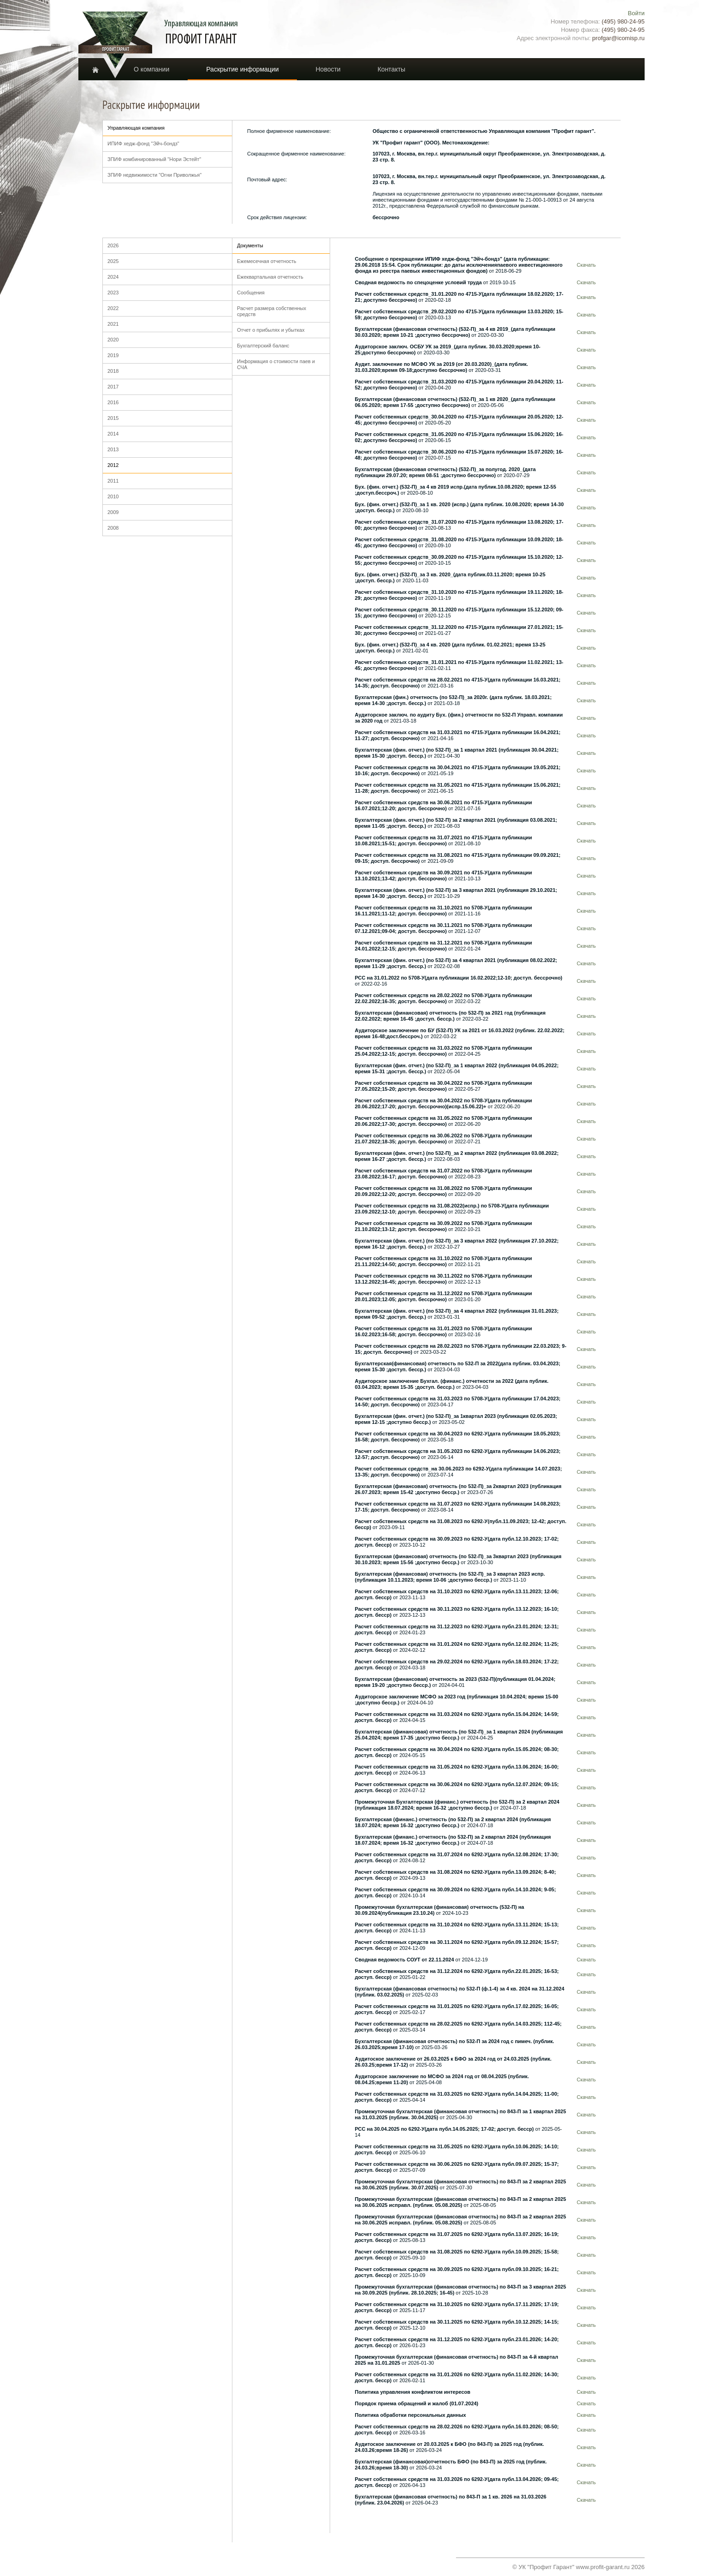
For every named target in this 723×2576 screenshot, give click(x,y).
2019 (113, 355)
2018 (113, 371)
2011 (113, 481)
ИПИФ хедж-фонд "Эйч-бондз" (143, 143)
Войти (636, 13)
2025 (113, 261)
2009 (113, 512)
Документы (250, 245)
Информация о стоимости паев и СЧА (276, 364)
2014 (113, 433)
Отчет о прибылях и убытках (270, 330)
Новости (327, 69)
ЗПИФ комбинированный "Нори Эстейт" (154, 159)
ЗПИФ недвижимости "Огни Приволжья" (154, 175)
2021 (113, 324)
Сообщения (251, 292)
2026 (113, 245)
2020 (113, 339)
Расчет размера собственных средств (271, 311)
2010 (113, 496)
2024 (113, 277)
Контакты (391, 69)
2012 (113, 465)
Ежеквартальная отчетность (270, 277)
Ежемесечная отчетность (266, 261)
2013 (113, 449)
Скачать (586, 265)
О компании (151, 69)
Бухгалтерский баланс (263, 345)
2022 (113, 308)
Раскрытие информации (242, 69)
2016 (113, 402)
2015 (113, 418)
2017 (113, 386)
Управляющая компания (136, 128)
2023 (113, 292)
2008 (113, 528)
